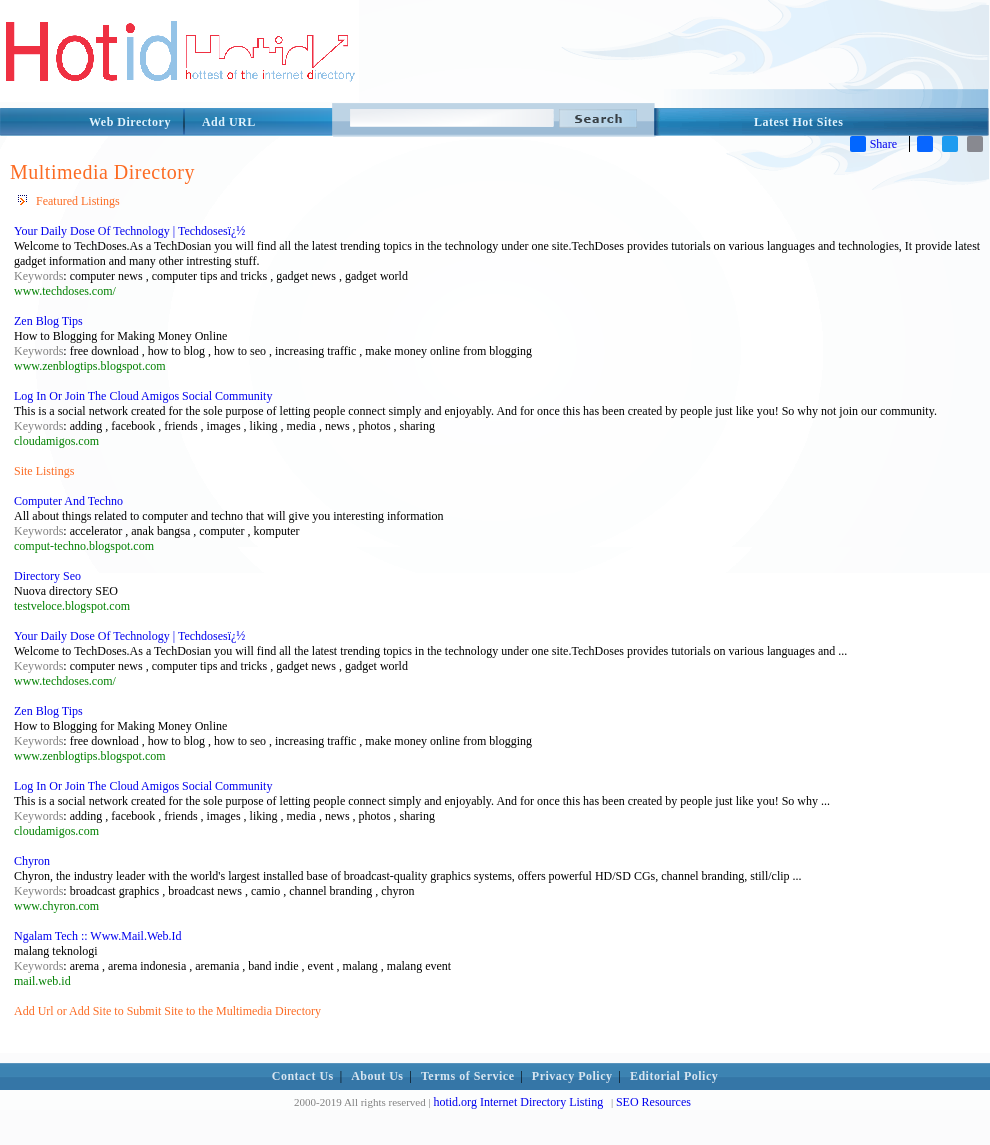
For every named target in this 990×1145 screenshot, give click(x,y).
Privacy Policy (572, 1076)
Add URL (229, 122)
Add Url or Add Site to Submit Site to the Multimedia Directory (167, 1011)
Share (873, 144)
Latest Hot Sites (798, 122)
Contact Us (303, 1076)
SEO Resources (653, 1102)
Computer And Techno (68, 501)
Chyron (32, 861)
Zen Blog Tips (48, 321)
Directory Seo (47, 576)
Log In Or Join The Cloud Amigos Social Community (143, 396)
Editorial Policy (674, 1076)
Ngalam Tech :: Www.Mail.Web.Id (98, 936)
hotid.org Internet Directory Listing (518, 1102)
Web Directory (130, 122)
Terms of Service (468, 1076)
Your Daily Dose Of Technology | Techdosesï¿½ (129, 231)
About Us (377, 1076)
